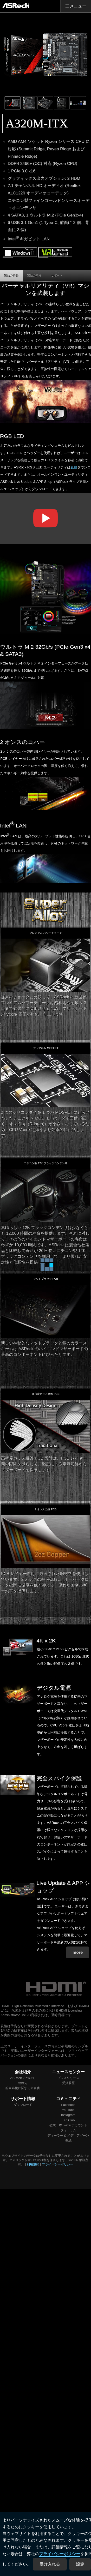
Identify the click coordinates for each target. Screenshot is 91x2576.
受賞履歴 (68, 2083)
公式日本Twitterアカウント (68, 2125)
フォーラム (68, 2130)
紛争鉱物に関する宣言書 (23, 2088)
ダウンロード (22, 2105)
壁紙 (68, 2140)
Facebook (68, 2105)
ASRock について (22, 2078)
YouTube (68, 2110)
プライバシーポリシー (59, 2553)
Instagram (68, 2115)
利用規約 (33, 2164)
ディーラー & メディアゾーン (68, 2135)
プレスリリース (68, 2078)
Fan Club (68, 2120)
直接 (74, 467)
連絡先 (22, 2083)
